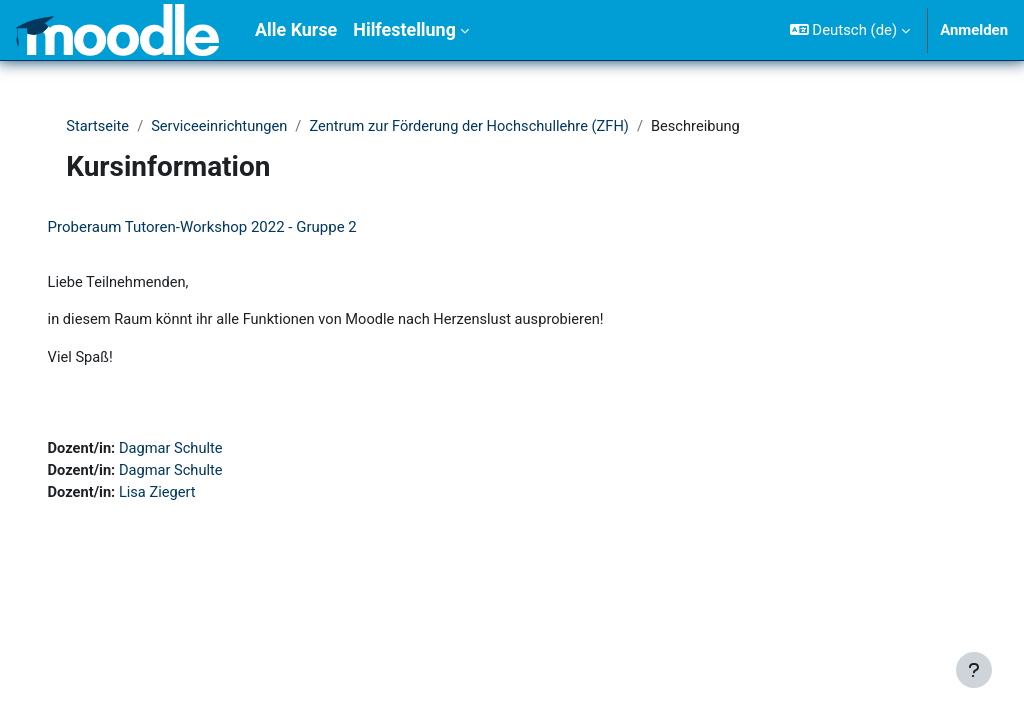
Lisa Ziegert (188, 496)
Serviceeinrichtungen (226, 127)
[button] (850, 30)
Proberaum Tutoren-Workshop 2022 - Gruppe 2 (230, 227)
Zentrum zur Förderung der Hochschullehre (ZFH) (481, 127)
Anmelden (974, 30)
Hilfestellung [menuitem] (404, 29)
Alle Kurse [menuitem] (296, 29)
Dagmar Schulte (202, 451)
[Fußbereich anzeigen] (974, 670)
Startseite (103, 127)
